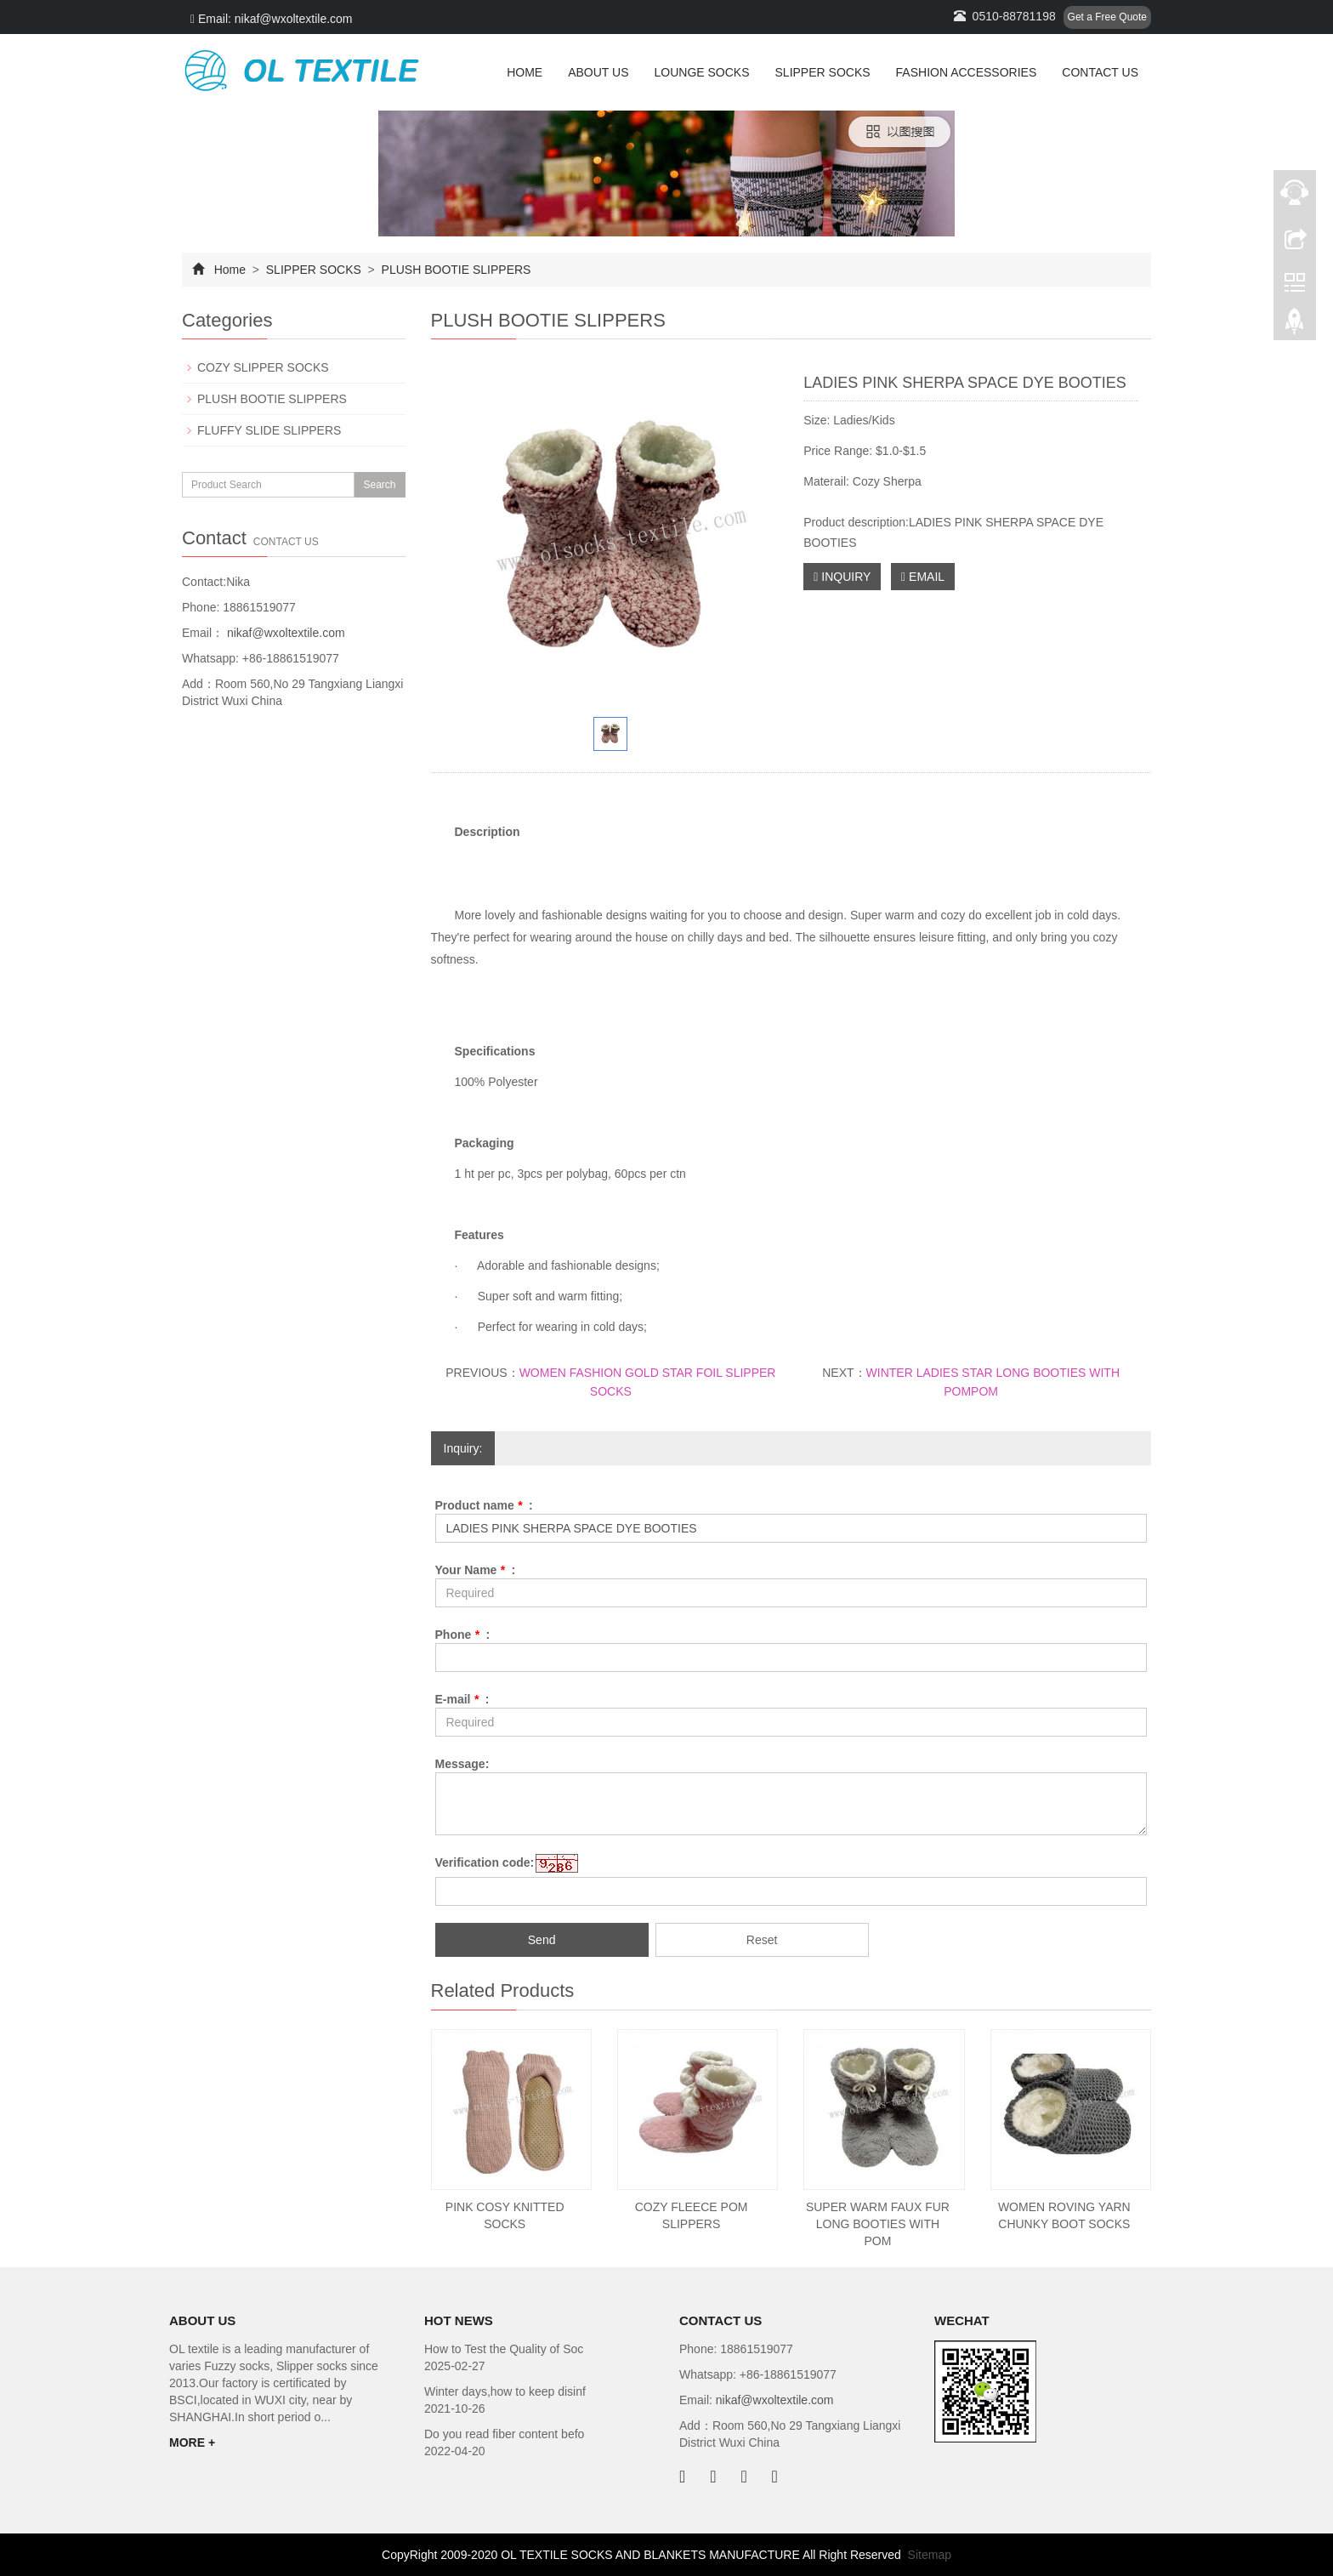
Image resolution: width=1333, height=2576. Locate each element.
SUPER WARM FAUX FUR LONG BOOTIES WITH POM (878, 2224)
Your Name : (475, 1570)
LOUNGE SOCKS (701, 72)
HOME (524, 72)
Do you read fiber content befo (504, 2434)
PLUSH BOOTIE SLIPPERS (454, 269)
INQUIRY (842, 576)
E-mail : (462, 1699)
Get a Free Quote (1107, 17)
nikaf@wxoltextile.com (284, 633)
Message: (462, 1764)
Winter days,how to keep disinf (505, 2391)
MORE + (192, 2442)
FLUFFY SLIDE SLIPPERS (269, 430)
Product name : (484, 1505)
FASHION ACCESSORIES (966, 72)
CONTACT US (1100, 72)
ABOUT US (598, 72)
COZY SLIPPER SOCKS (263, 367)
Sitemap (929, 2555)
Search (379, 485)
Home (230, 269)
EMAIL (922, 576)
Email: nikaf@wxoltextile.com (271, 19)
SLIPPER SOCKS (823, 72)
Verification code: (485, 1862)
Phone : (463, 1634)
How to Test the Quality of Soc (503, 2349)
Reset (762, 1940)
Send (542, 1940)
